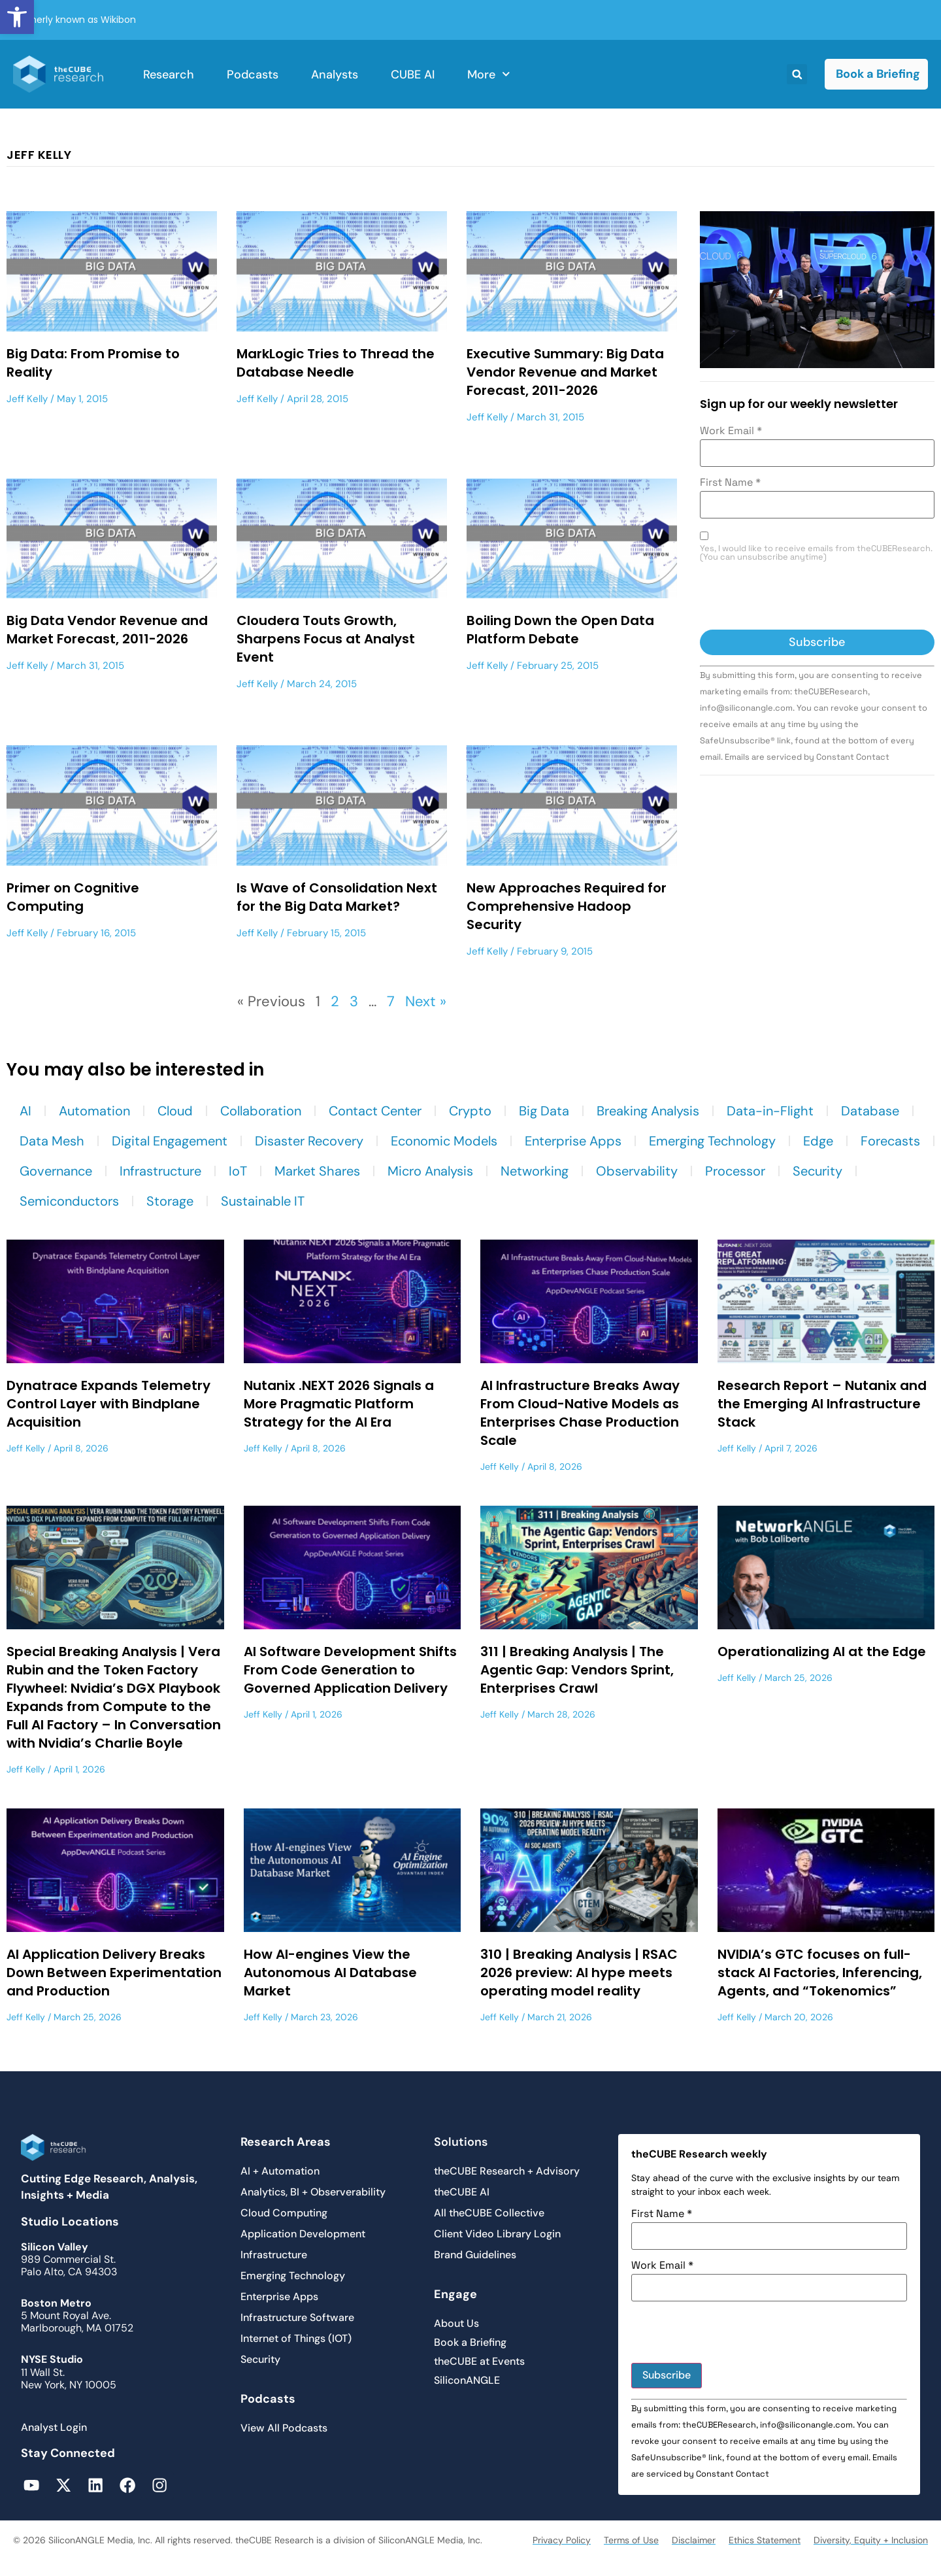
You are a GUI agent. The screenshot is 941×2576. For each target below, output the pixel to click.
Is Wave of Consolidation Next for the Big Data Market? (337, 897)
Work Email (731, 431)
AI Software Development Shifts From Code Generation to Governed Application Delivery (350, 1669)
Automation (94, 1110)
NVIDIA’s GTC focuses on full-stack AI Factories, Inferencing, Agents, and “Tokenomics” (820, 1972)
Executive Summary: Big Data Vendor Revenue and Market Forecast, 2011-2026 (565, 372)
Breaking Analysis (648, 1110)
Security (817, 1170)
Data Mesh (52, 1140)
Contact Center (375, 1110)
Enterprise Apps (573, 1140)
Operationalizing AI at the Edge (822, 1651)
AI (25, 1110)
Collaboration (260, 1110)
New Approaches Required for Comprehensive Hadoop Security (567, 906)
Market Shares (317, 1170)
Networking (535, 1170)
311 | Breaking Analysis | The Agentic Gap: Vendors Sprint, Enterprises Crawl (577, 1669)
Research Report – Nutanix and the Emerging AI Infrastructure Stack (822, 1403)
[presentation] (799, 597)
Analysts (334, 74)
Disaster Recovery (309, 1140)
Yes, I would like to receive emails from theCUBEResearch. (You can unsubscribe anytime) (816, 553)
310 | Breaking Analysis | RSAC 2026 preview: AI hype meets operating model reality (579, 1972)
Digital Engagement (169, 1140)
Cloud (175, 1110)
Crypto (470, 1110)
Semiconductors (69, 1201)
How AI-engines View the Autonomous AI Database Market (330, 1972)
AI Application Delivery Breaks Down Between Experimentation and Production (114, 1972)
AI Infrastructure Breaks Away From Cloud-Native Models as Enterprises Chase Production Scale (580, 1412)
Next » (425, 1001)
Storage (169, 1201)
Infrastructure (160, 1170)
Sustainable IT (263, 1201)
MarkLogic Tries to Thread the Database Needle (336, 363)
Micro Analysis (430, 1170)
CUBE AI (413, 74)
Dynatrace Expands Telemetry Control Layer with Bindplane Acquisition (108, 1403)
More (488, 74)
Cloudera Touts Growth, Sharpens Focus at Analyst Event (326, 638)
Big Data (544, 1110)
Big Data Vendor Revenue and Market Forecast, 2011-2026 (107, 629)
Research (168, 74)
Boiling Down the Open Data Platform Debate (560, 629)
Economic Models (444, 1140)
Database (870, 1110)
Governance (56, 1170)
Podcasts (252, 74)
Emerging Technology (712, 1140)
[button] (17, 17)
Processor (735, 1170)
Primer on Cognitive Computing (73, 897)
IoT (238, 1170)
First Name (730, 482)
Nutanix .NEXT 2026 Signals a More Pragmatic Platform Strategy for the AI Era (339, 1403)
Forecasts (890, 1140)
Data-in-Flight (770, 1110)
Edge (818, 1140)
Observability (637, 1170)
